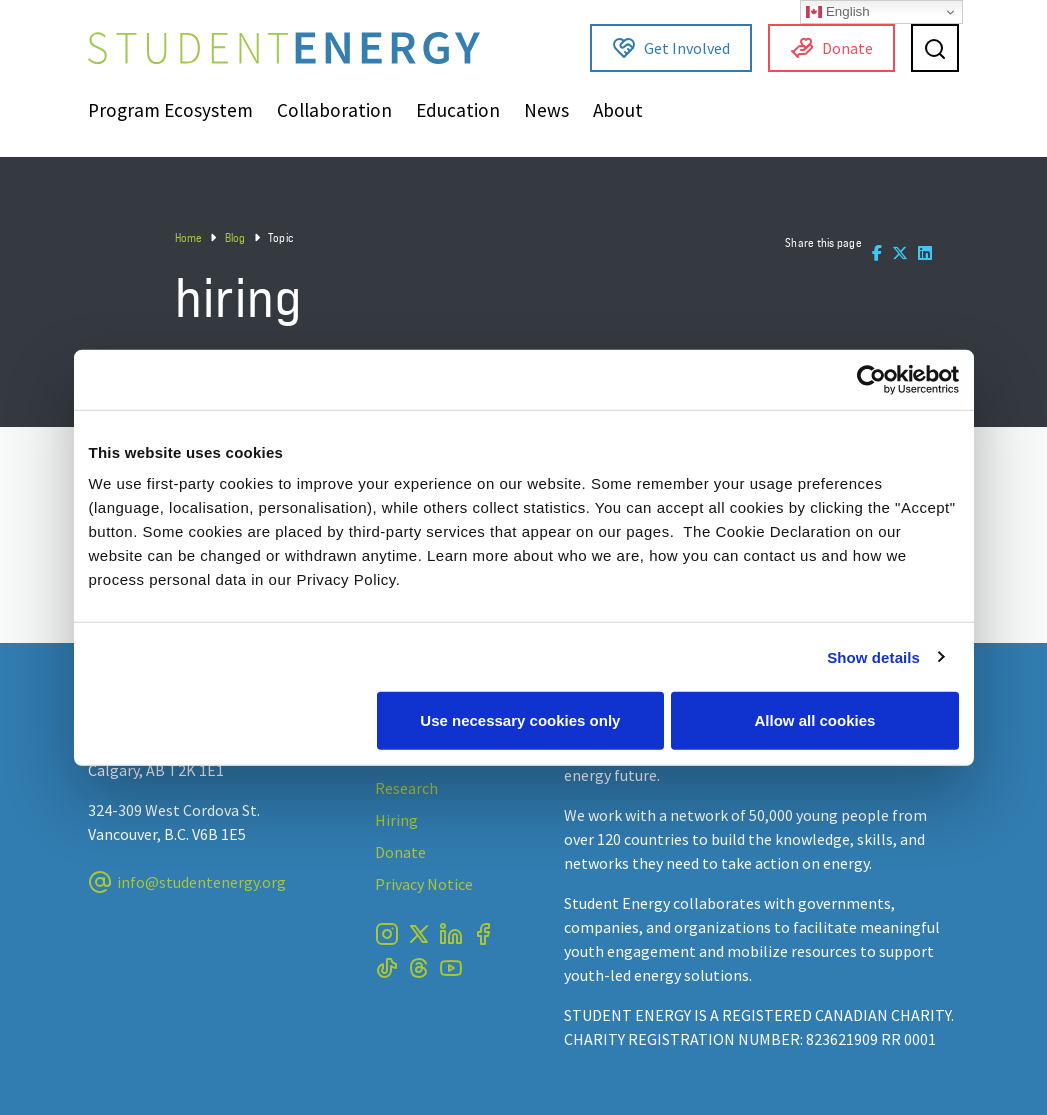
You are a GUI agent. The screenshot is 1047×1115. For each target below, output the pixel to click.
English (837, 12)
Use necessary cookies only (520, 720)
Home (189, 237)
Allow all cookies (815, 720)
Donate (831, 48)
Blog (235, 237)
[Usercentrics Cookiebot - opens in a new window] (871, 379)
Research (406, 788)
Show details (873, 656)
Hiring (396, 820)
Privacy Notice (424, 884)
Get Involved (671, 48)
